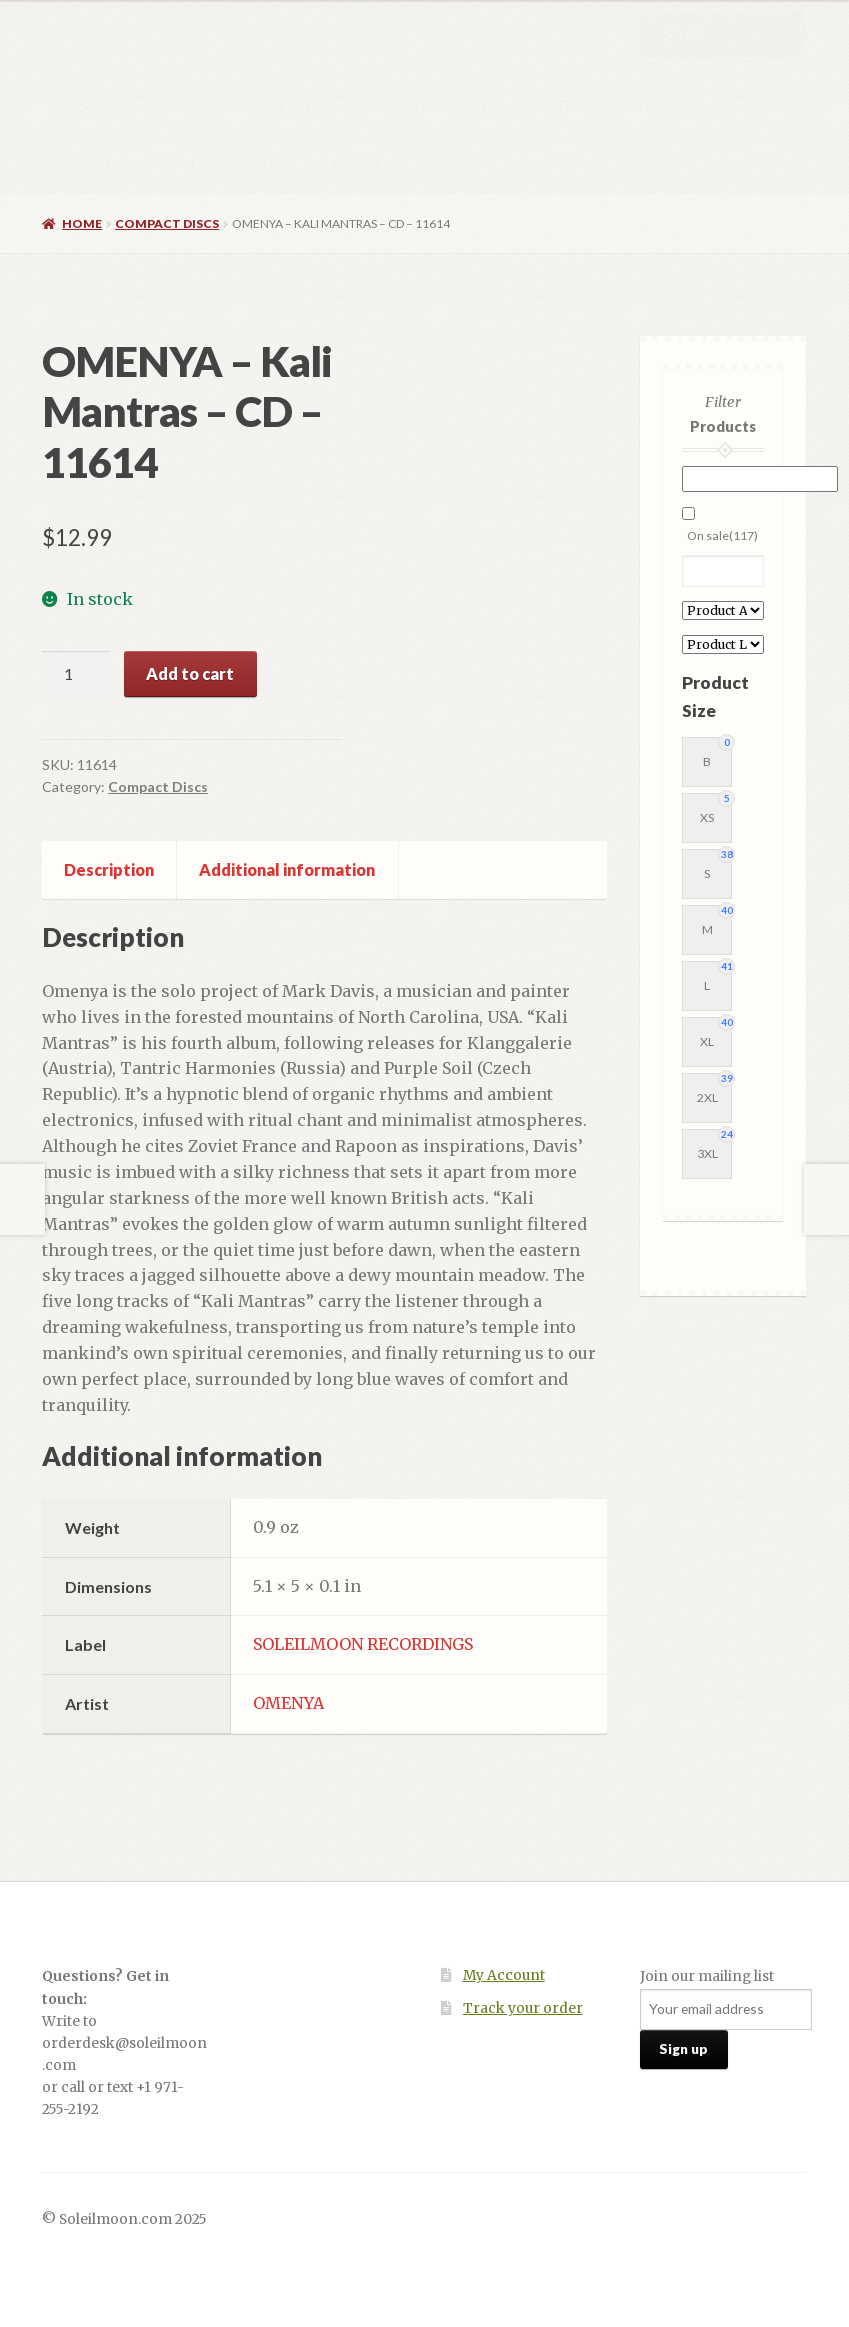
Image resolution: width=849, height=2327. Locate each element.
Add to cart (190, 673)
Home (88, 105)
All (167, 105)
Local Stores (238, 164)
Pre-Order (104, 164)
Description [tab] (109, 869)
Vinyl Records (277, 105)
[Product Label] (722, 644)
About (357, 164)
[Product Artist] (722, 610)
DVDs (556, 105)
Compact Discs (431, 105)
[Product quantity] (76, 674)
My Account (504, 1975)
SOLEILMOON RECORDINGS (363, 1644)
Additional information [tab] (287, 869)
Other (647, 105)
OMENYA (288, 1703)
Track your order (523, 2008)
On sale (722, 535)
